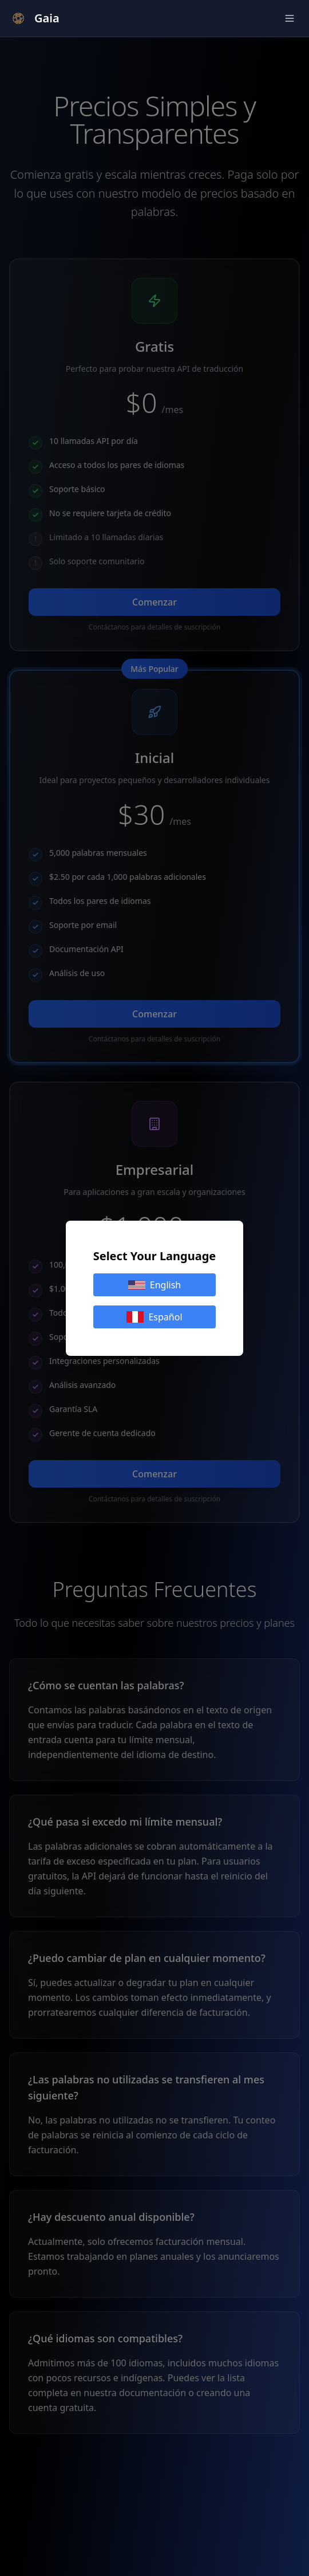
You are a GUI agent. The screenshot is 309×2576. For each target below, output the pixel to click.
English (154, 1285)
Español (154, 1317)
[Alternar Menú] (289, 18)
